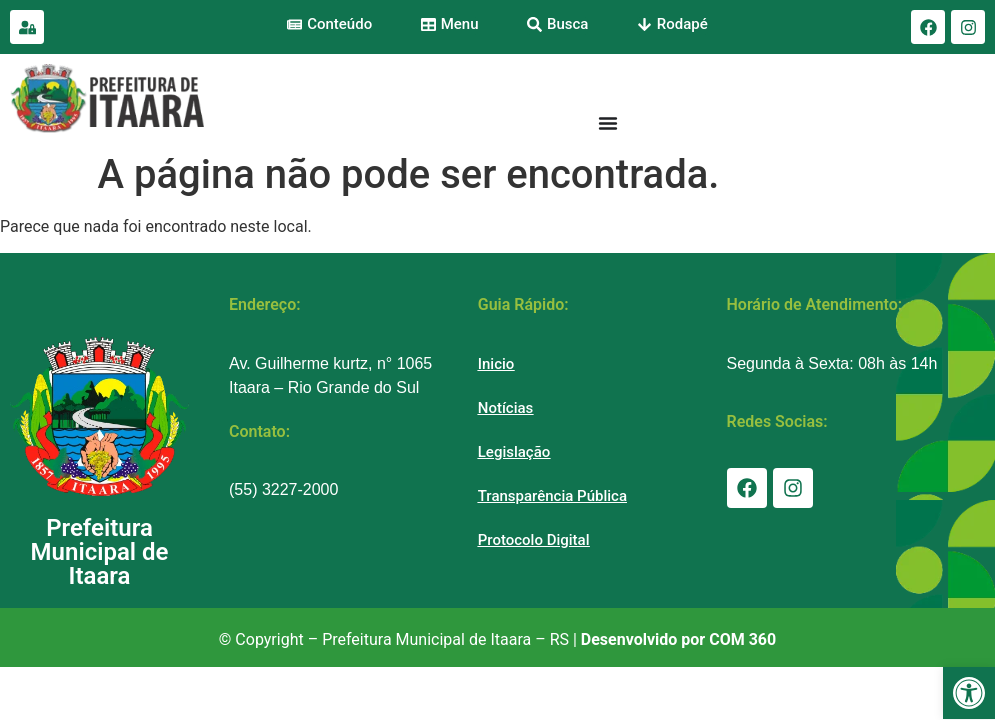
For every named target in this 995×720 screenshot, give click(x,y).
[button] (969, 693)
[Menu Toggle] (608, 123)
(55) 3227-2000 (283, 489)
